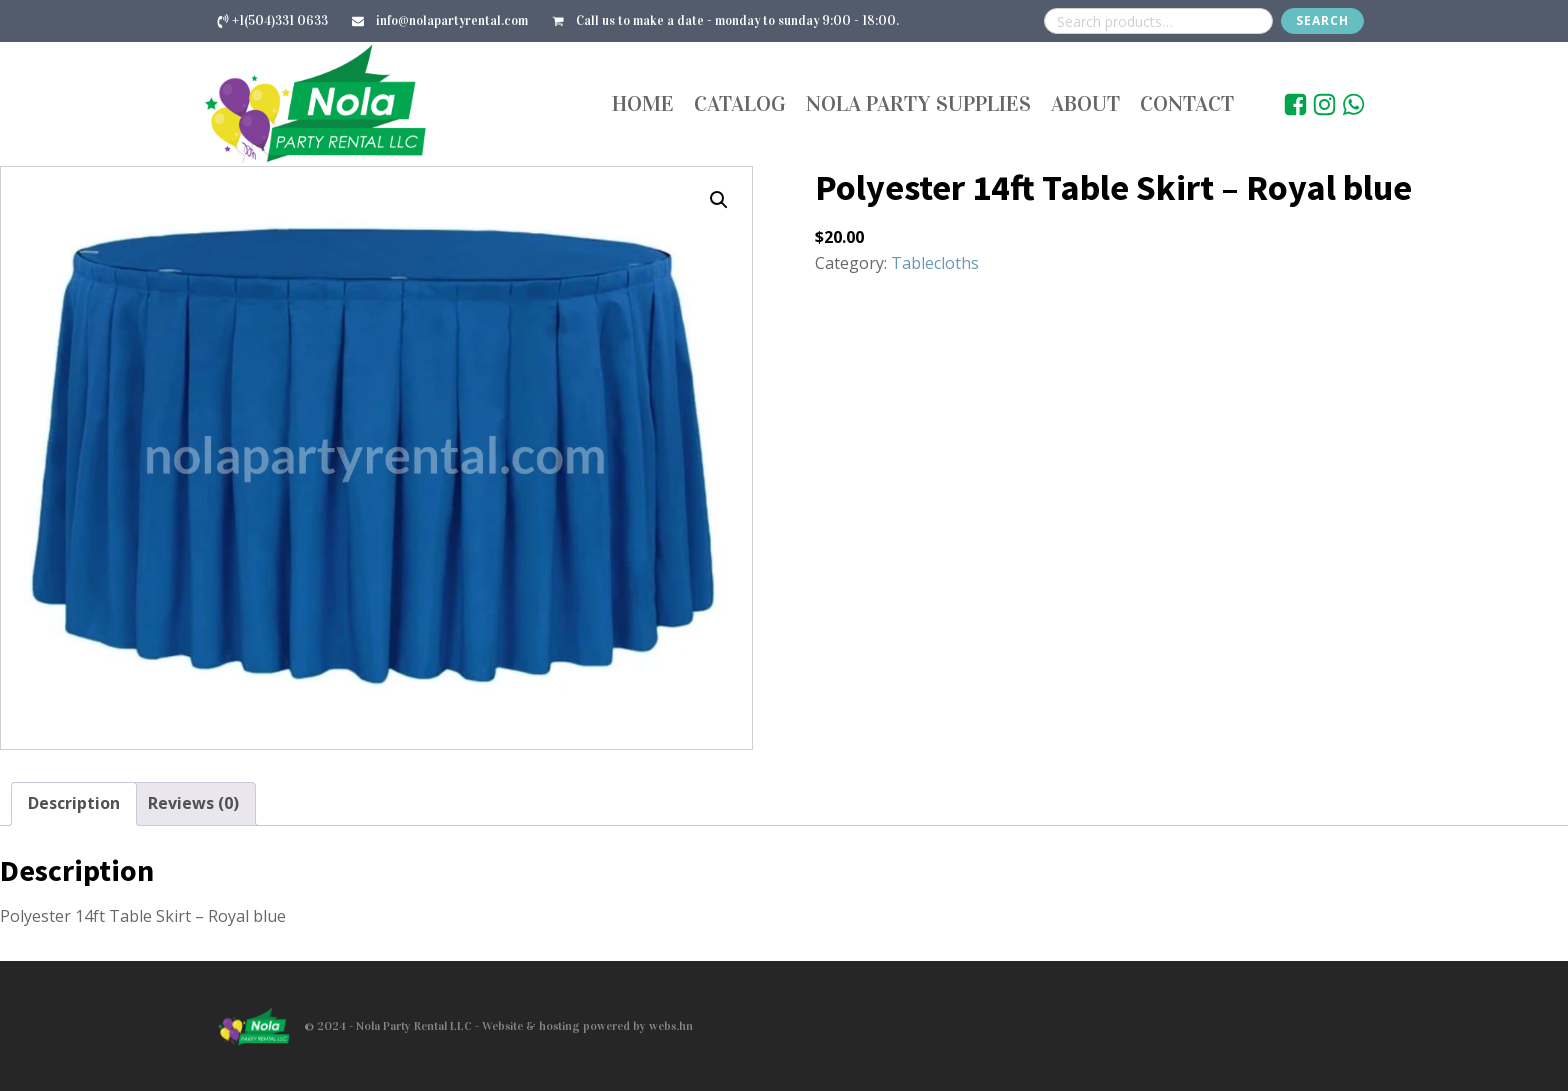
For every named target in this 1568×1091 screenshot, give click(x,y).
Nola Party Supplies (918, 103)
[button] (719, 200)
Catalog (740, 103)
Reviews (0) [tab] (193, 803)
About (1085, 103)
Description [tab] (74, 803)
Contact (1187, 103)
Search (1322, 20)
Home (643, 103)
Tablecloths (935, 263)
